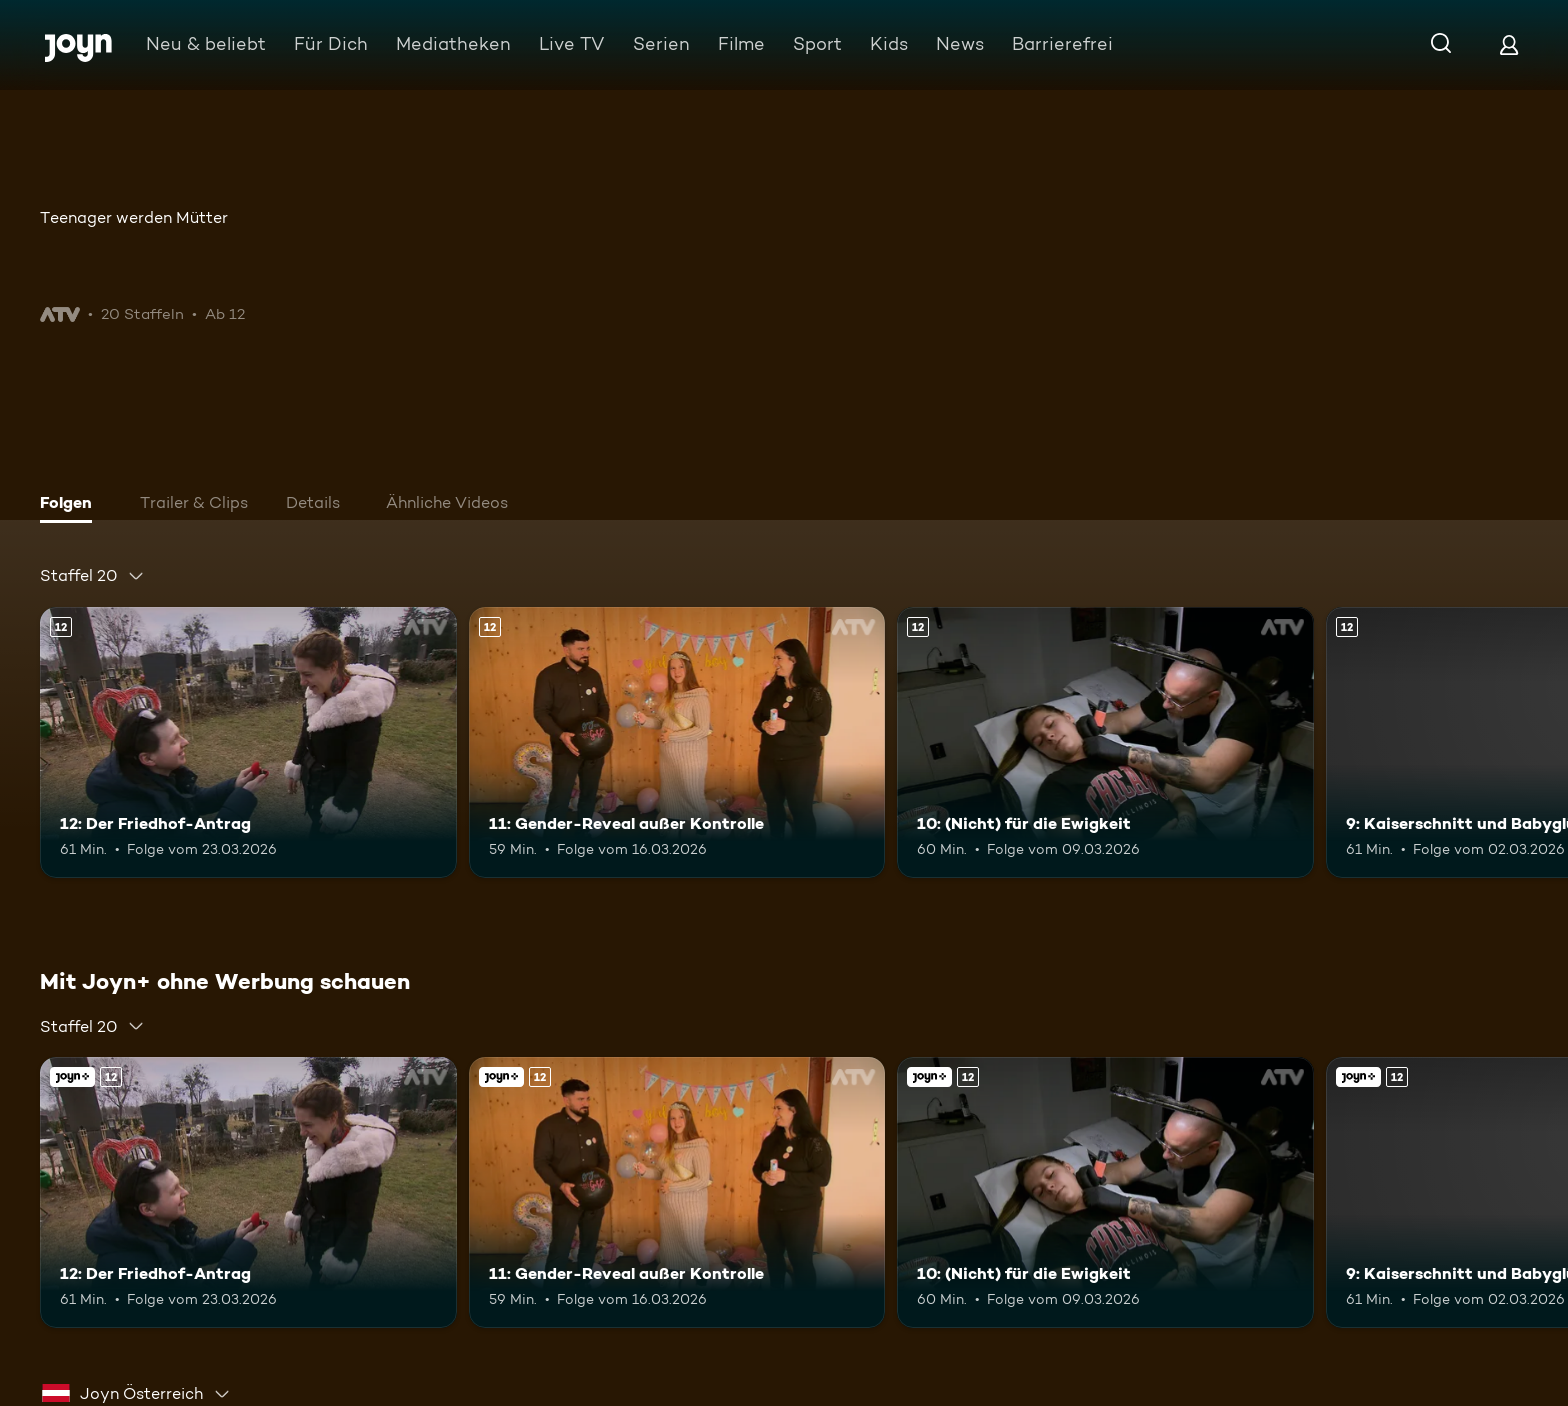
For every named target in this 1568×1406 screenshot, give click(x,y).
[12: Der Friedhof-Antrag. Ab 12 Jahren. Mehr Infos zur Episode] (248, 742)
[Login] (1509, 44)
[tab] (71, 505)
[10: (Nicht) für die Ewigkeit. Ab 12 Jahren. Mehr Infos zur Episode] (1105, 742)
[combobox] (92, 576)
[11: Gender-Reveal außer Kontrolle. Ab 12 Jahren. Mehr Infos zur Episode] (677, 742)
